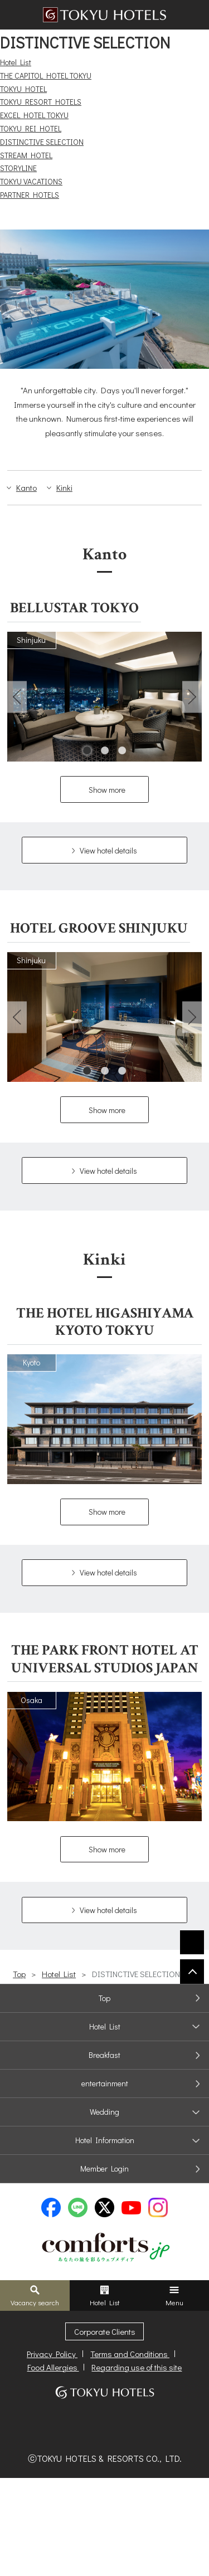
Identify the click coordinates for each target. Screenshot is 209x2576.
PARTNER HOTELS (29, 194)
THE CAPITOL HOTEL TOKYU (45, 75)
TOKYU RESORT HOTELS (40, 101)
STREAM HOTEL (26, 155)
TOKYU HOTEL (23, 89)
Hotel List (15, 62)
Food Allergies (53, 2367)
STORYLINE (18, 168)
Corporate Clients (104, 2331)
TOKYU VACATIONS (31, 181)
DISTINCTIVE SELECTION (42, 141)
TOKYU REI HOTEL (30, 128)
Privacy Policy (52, 2353)
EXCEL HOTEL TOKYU (34, 115)
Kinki (64, 487)
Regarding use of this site (136, 2367)
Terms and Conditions (129, 2353)
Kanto (26, 487)
